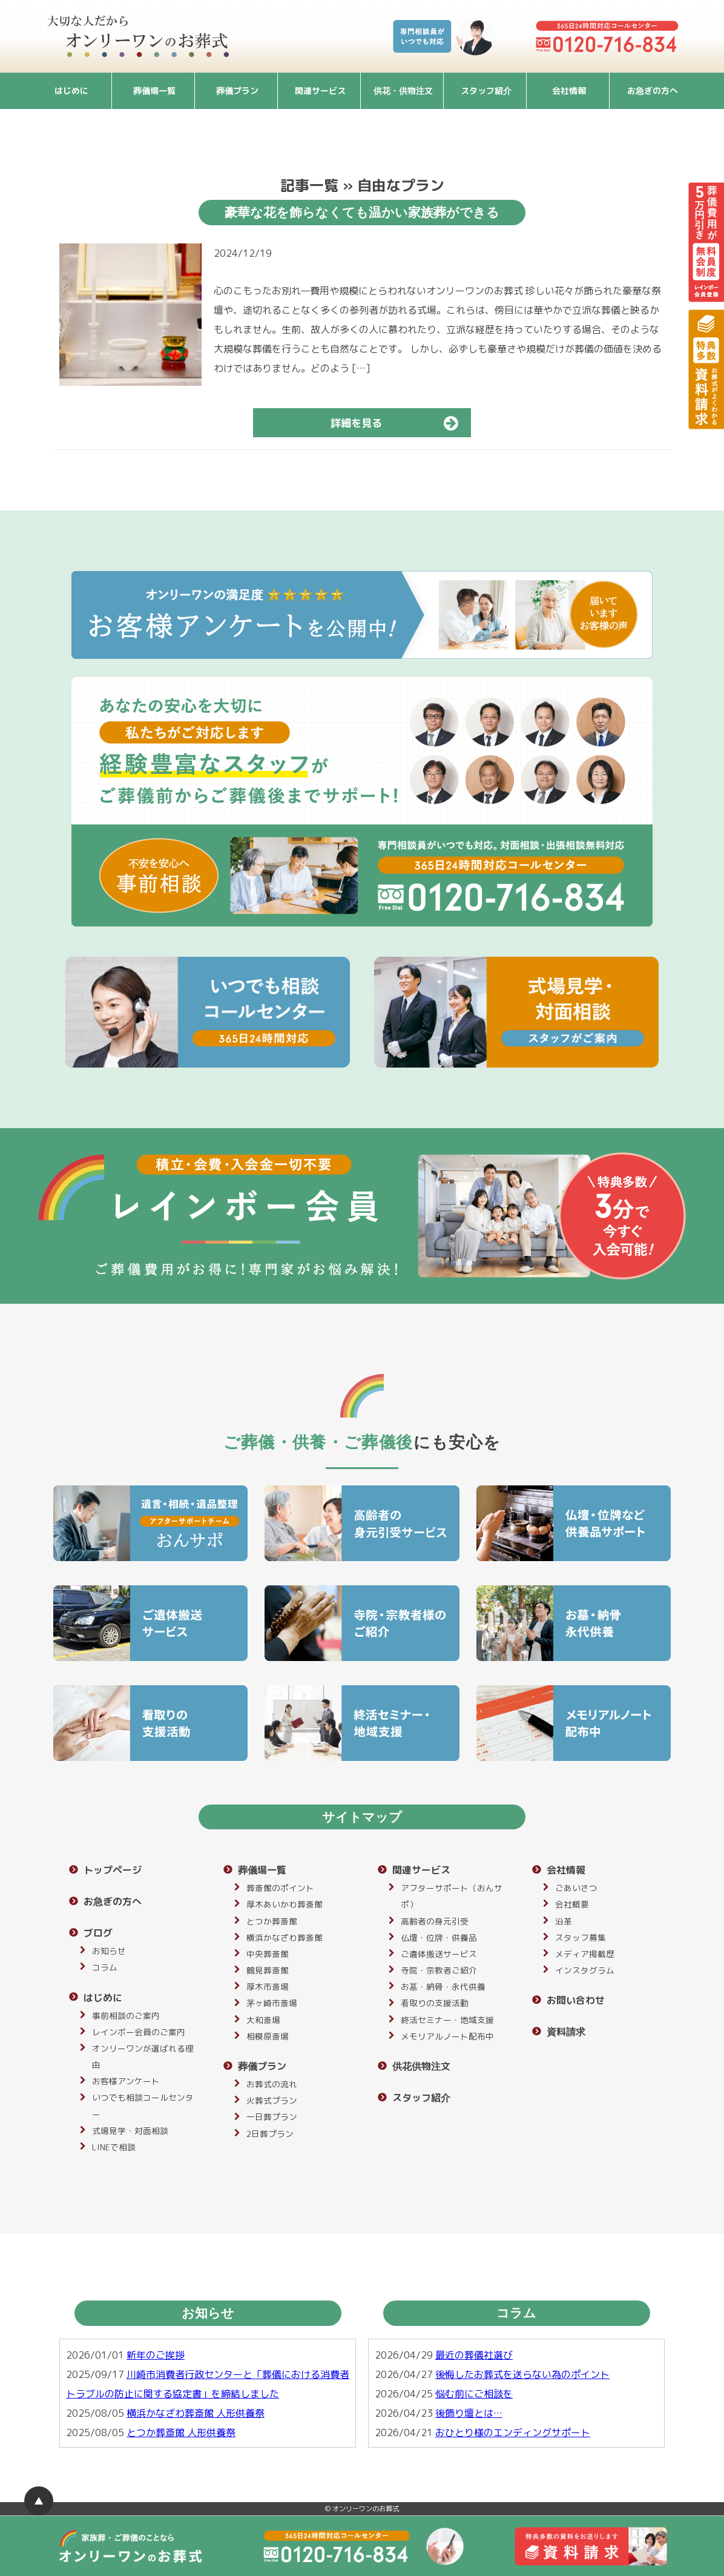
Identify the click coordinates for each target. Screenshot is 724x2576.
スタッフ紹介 (486, 90)
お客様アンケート (126, 2081)
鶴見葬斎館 (267, 1970)
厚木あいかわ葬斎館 (284, 1904)
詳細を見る (399, 423)
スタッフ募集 (580, 1937)
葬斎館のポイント (280, 1888)
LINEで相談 (114, 2147)
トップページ (113, 1870)
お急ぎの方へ (652, 90)
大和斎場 (263, 2020)
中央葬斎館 (267, 1954)
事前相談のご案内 (126, 2015)
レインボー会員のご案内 (138, 2032)
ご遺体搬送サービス (439, 1954)
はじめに (71, 90)
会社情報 (569, 90)
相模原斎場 (267, 2036)
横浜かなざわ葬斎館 (284, 1937)
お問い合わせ (576, 2000)
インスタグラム (584, 1970)
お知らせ (109, 1951)
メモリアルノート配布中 (447, 2036)
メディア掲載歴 (584, 1954)
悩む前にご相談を (474, 2393)
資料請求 (566, 2031)
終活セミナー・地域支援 (447, 2020)
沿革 (563, 1921)
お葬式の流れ (271, 2084)
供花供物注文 (421, 2066)
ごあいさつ (576, 1888)
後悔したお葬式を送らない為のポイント (522, 2374)
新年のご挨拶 (156, 2355)
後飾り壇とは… (468, 2413)
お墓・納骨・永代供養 (443, 1986)
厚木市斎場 (267, 1986)
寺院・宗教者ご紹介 (439, 1970)
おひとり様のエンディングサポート (512, 2432)
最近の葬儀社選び (474, 2355)
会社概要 (572, 1904)
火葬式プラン (271, 2100)
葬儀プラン (237, 90)
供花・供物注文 (403, 90)
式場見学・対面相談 (130, 2130)
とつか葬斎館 (271, 1921)
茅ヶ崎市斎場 (271, 2003)
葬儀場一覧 (154, 90)
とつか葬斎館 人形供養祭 (181, 2432)
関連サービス (320, 90)
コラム (104, 1967)
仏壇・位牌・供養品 (439, 1937)
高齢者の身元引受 (435, 1921)
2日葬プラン (270, 2133)
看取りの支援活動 (435, 2003)
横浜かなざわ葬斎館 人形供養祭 (196, 2413)
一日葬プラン (271, 2116)
